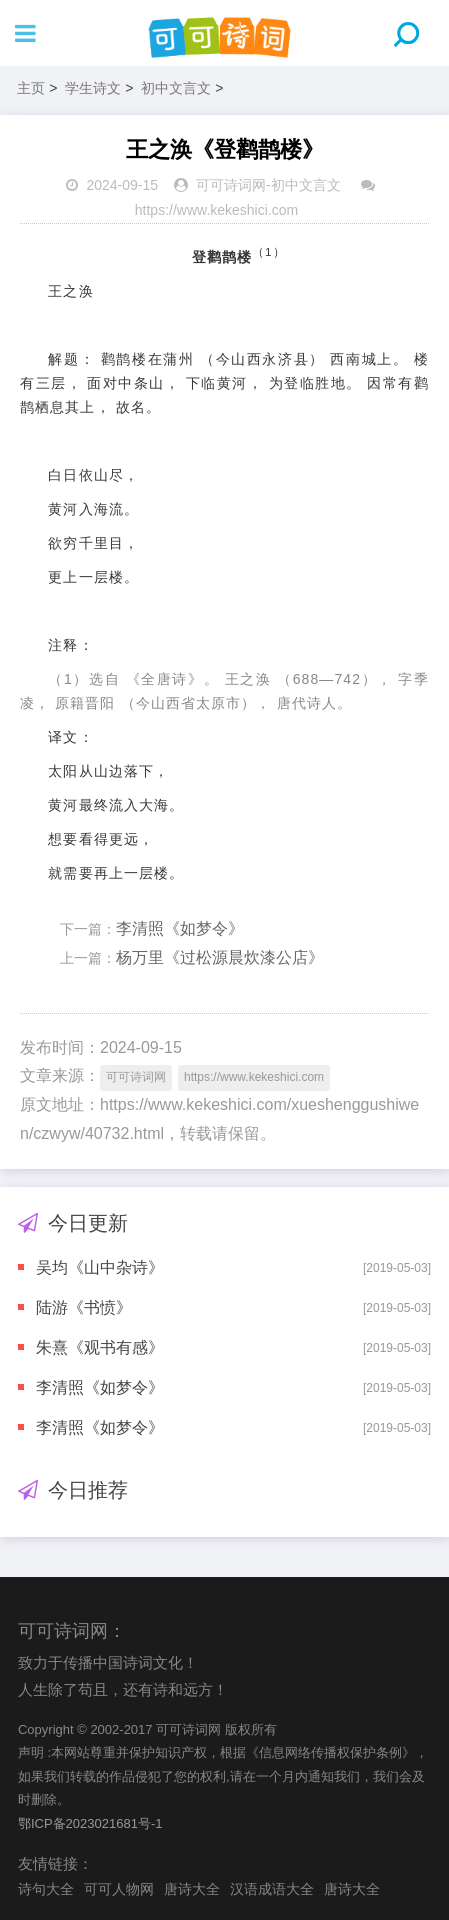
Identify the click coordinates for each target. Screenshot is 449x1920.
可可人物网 (119, 1889)
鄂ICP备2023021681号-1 (90, 1823)
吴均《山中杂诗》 (100, 1267)
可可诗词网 (231, 185)
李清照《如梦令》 (180, 928)
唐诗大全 (192, 1889)
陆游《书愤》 (84, 1307)
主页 (31, 88)
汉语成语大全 (272, 1889)
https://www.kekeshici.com (216, 210)
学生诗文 (93, 88)
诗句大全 (46, 1889)
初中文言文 (176, 88)
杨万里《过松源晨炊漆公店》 (220, 957)
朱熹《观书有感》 (100, 1347)
